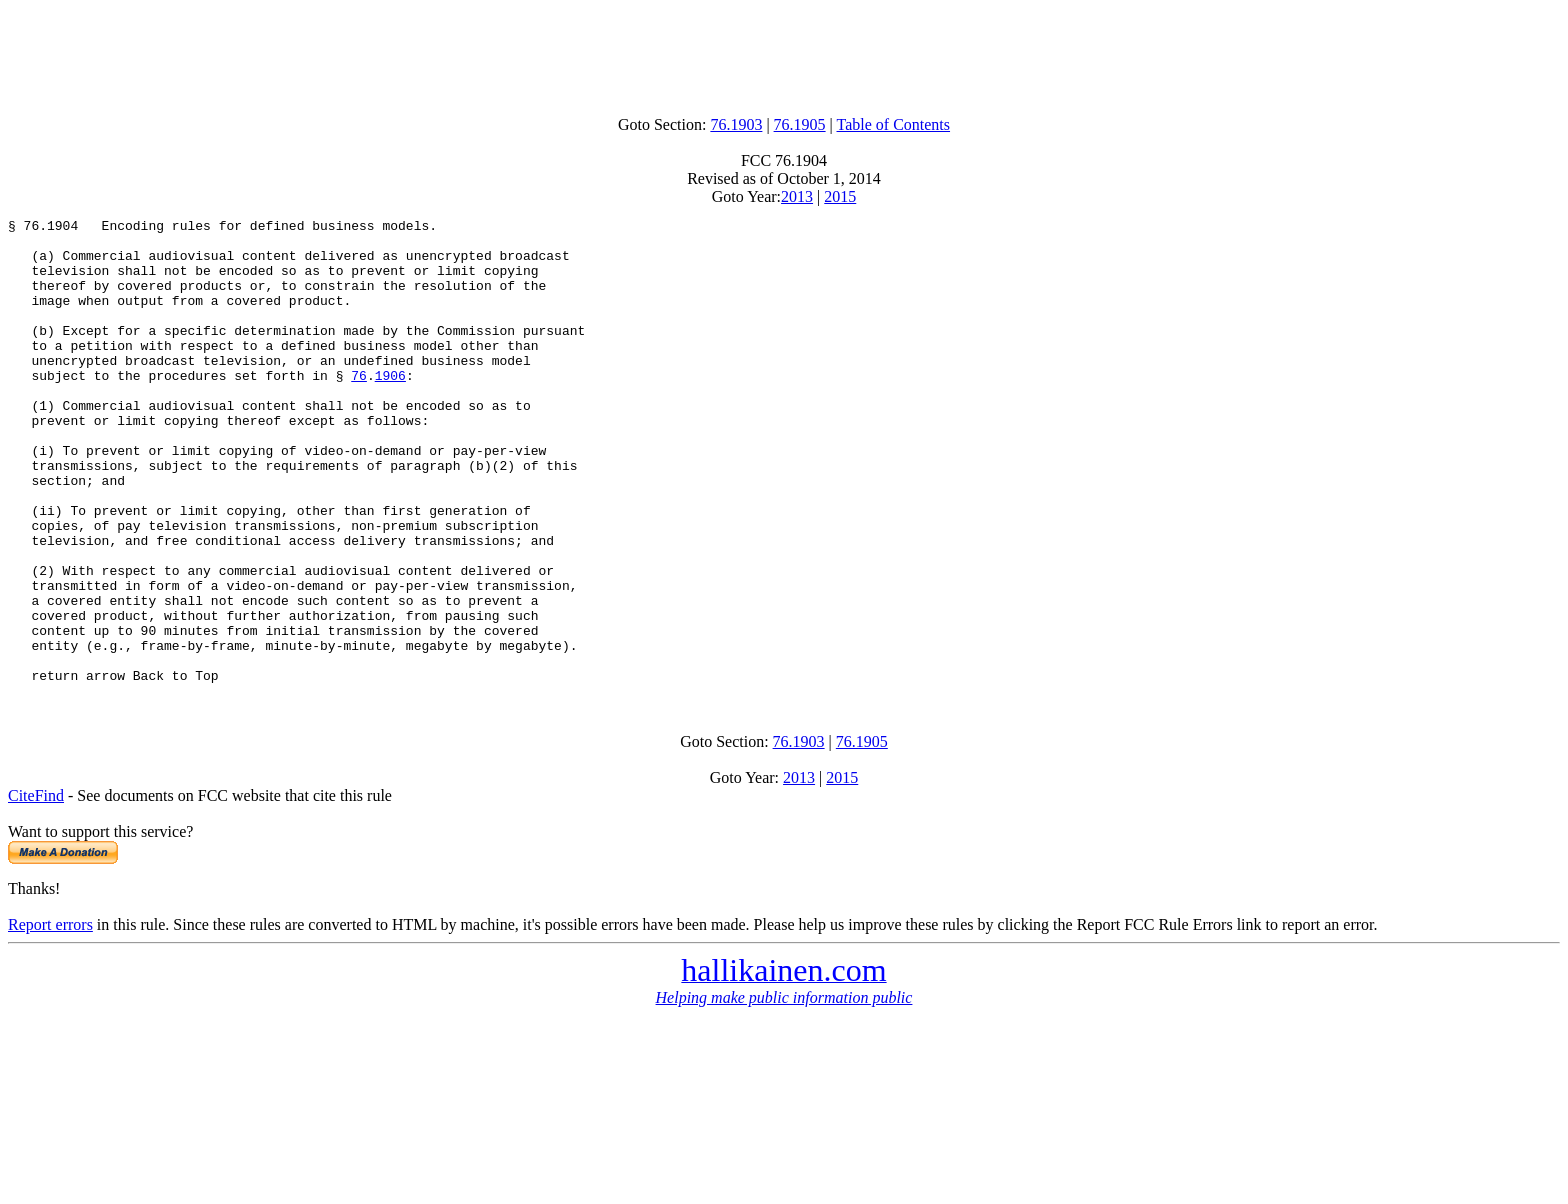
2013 (797, 196)
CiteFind (36, 888)
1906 (390, 408)
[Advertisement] (784, 53)
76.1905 (800, 124)
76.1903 (736, 124)
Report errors (50, 1017)
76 (359, 408)
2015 (840, 196)
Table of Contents (894, 124)
